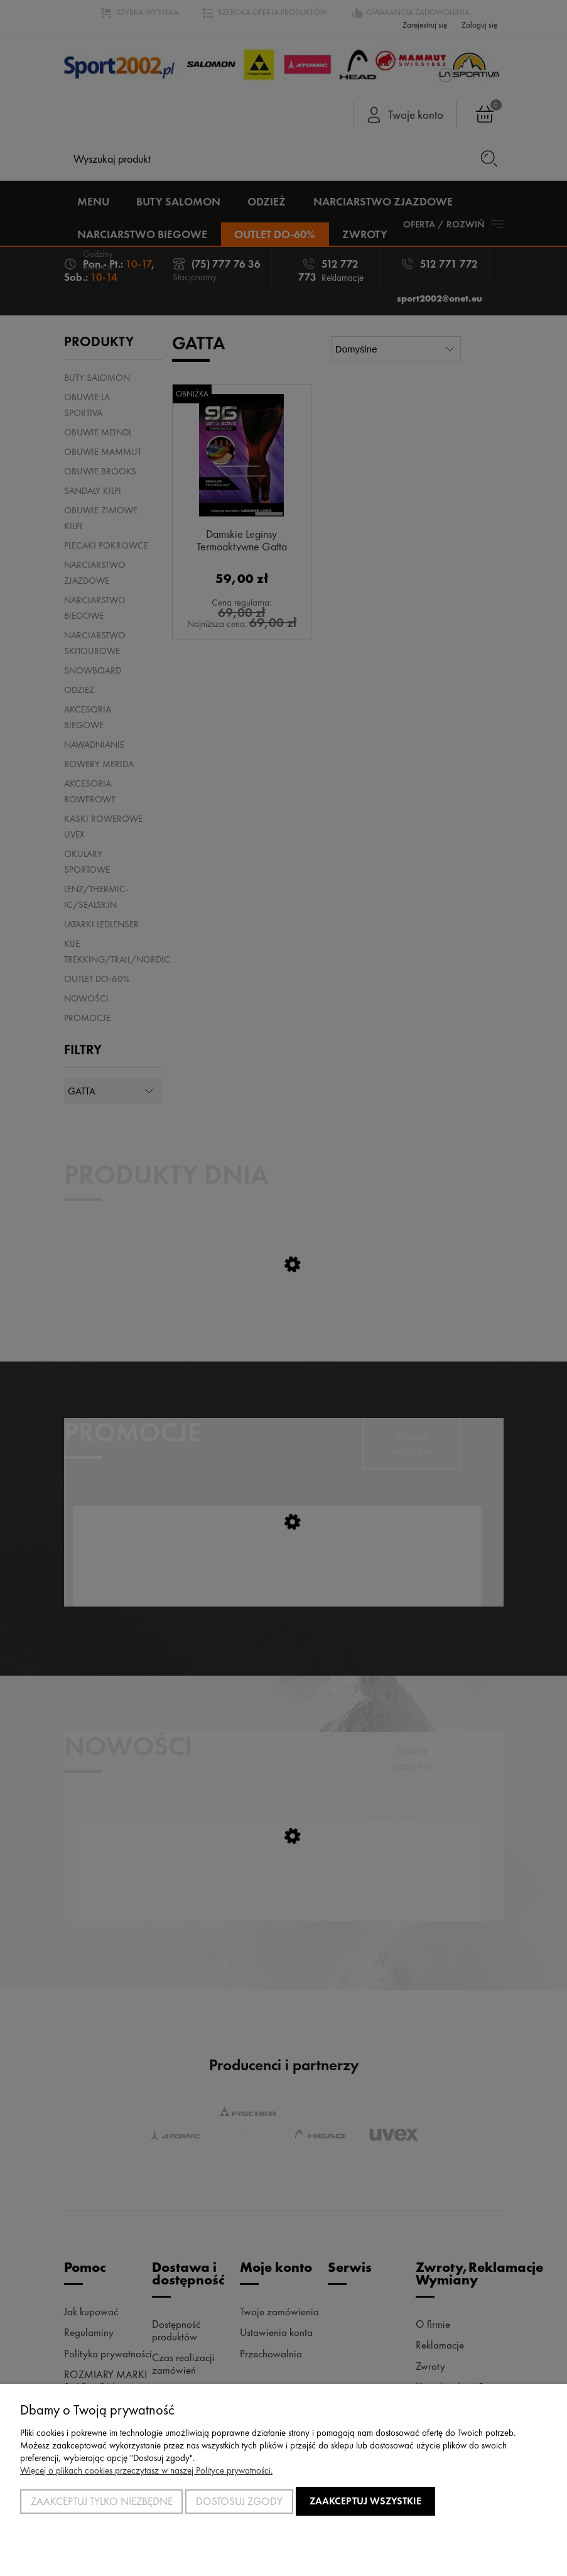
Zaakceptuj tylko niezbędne (102, 2501)
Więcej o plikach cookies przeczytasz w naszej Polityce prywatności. (146, 2470)
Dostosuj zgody (239, 2501)
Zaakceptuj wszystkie (365, 2501)
